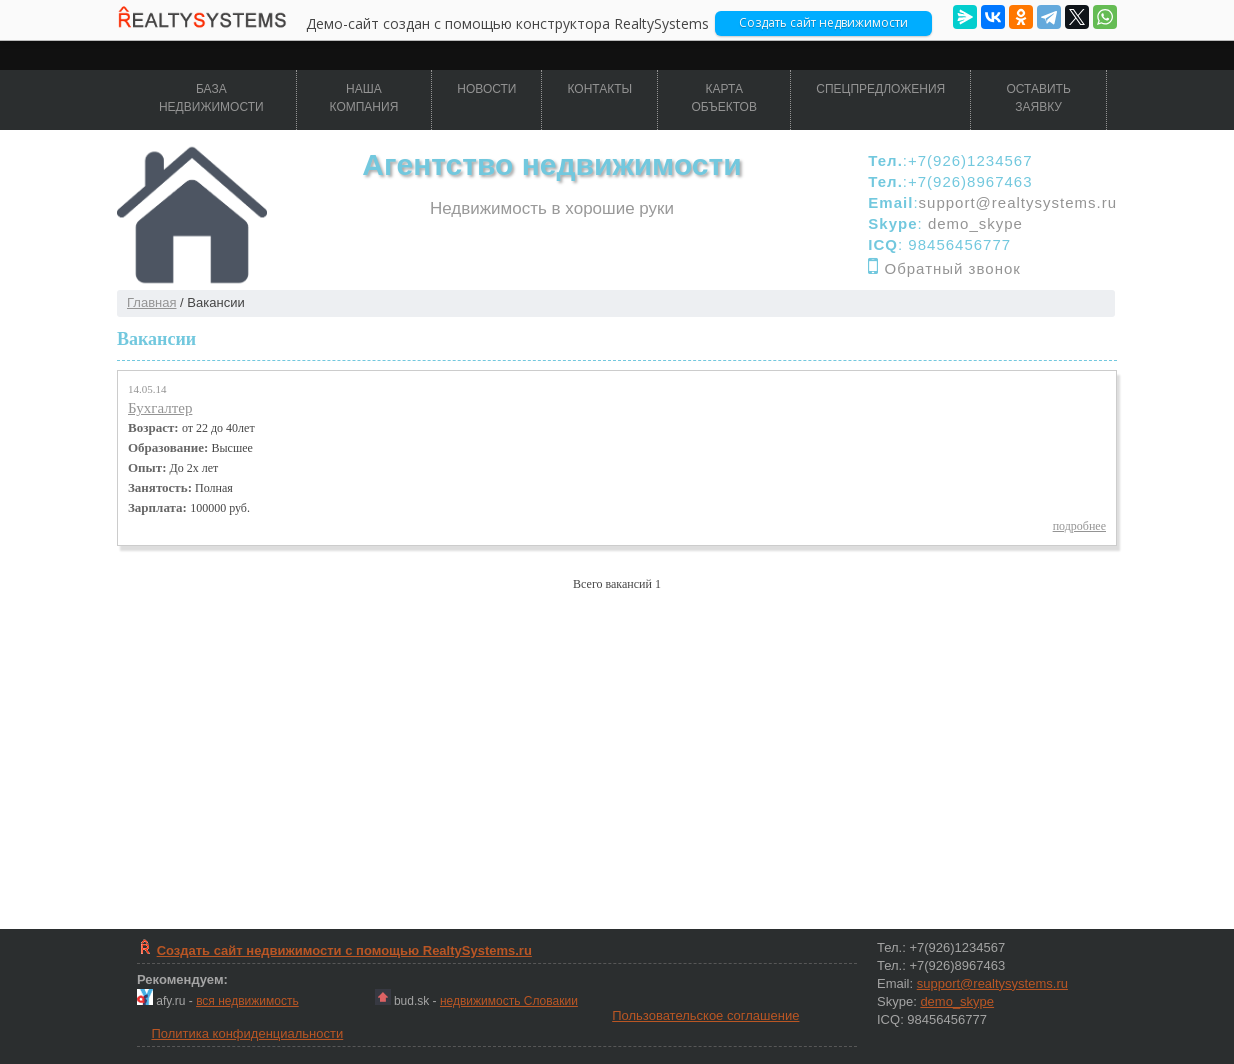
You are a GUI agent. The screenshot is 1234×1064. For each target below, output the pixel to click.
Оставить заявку (1038, 98)
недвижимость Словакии (509, 1001)
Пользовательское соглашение (705, 1015)
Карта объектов (724, 98)
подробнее (1079, 526)
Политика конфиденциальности (247, 1033)
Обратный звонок (953, 268)
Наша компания (364, 98)
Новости (486, 89)
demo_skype (975, 223)
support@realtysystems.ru (1018, 202)
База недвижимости (211, 98)
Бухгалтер (160, 408)
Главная (151, 302)
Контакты (599, 89)
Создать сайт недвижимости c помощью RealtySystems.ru (344, 950)
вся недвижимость (247, 1001)
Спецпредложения (880, 89)
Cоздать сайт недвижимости (823, 22)
